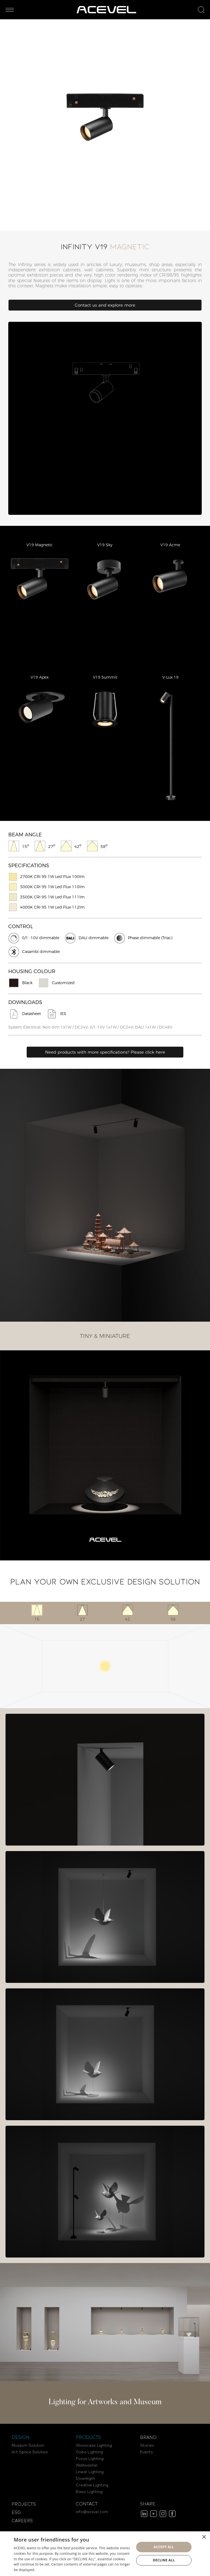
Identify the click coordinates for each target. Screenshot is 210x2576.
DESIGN (20, 2437)
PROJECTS (24, 2504)
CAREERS (22, 2521)
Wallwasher (87, 2465)
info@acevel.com (92, 2512)
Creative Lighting (92, 2485)
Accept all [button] (164, 2547)
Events (146, 2452)
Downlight (85, 2479)
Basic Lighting (89, 2492)
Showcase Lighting (94, 2446)
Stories (147, 2446)
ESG (16, 2512)
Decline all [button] (164, 2560)
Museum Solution (28, 2446)
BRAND (148, 2437)
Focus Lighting (90, 2459)
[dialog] (105, 2553)
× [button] (204, 2537)
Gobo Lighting (89, 2452)
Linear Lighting (90, 2472)
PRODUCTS (88, 2437)
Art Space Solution (30, 2452)
